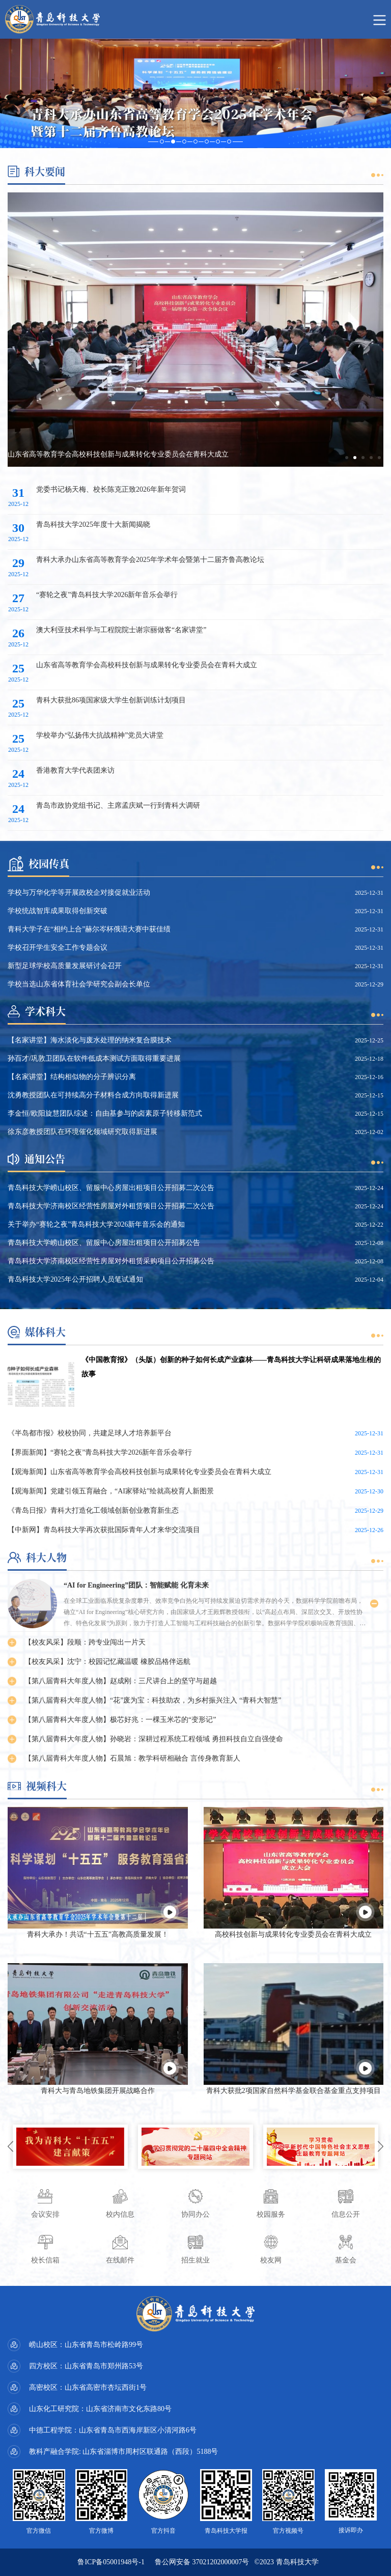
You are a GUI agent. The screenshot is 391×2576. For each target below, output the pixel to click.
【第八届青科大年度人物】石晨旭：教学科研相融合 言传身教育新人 (132, 1758)
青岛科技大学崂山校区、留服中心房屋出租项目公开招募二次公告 (111, 1188)
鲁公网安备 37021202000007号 (202, 2562)
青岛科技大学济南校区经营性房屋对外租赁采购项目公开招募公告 (111, 1261)
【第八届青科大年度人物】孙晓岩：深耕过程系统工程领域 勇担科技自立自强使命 (153, 1739)
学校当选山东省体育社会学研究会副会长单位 (79, 984)
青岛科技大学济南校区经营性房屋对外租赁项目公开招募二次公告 (111, 1206)
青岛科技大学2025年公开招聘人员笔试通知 (75, 1279)
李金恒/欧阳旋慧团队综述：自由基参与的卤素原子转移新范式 (105, 1113)
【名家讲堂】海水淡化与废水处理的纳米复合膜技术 (90, 1040)
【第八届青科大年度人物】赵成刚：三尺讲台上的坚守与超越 (120, 1681)
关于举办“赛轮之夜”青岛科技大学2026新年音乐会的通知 (96, 1224)
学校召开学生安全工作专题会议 (57, 947)
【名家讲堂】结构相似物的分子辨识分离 (72, 1077)
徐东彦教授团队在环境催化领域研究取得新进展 (82, 1132)
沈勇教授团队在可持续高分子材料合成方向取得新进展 (93, 1095)
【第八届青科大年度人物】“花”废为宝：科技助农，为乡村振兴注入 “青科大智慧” (152, 1700)
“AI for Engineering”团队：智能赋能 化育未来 (136, 1585)
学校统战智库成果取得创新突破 (57, 911)
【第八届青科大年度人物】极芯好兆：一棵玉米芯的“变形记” (120, 1719)
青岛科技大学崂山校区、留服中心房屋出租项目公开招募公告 (104, 1243)
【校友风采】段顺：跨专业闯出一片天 (85, 1642)
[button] (346, 457)
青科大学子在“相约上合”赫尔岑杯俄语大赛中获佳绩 (89, 929)
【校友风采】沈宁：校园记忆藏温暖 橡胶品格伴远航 (107, 1661)
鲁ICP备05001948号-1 (110, 2562)
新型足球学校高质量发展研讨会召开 (65, 966)
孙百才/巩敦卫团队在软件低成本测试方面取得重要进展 (94, 1058)
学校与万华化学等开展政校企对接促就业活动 (79, 892)
